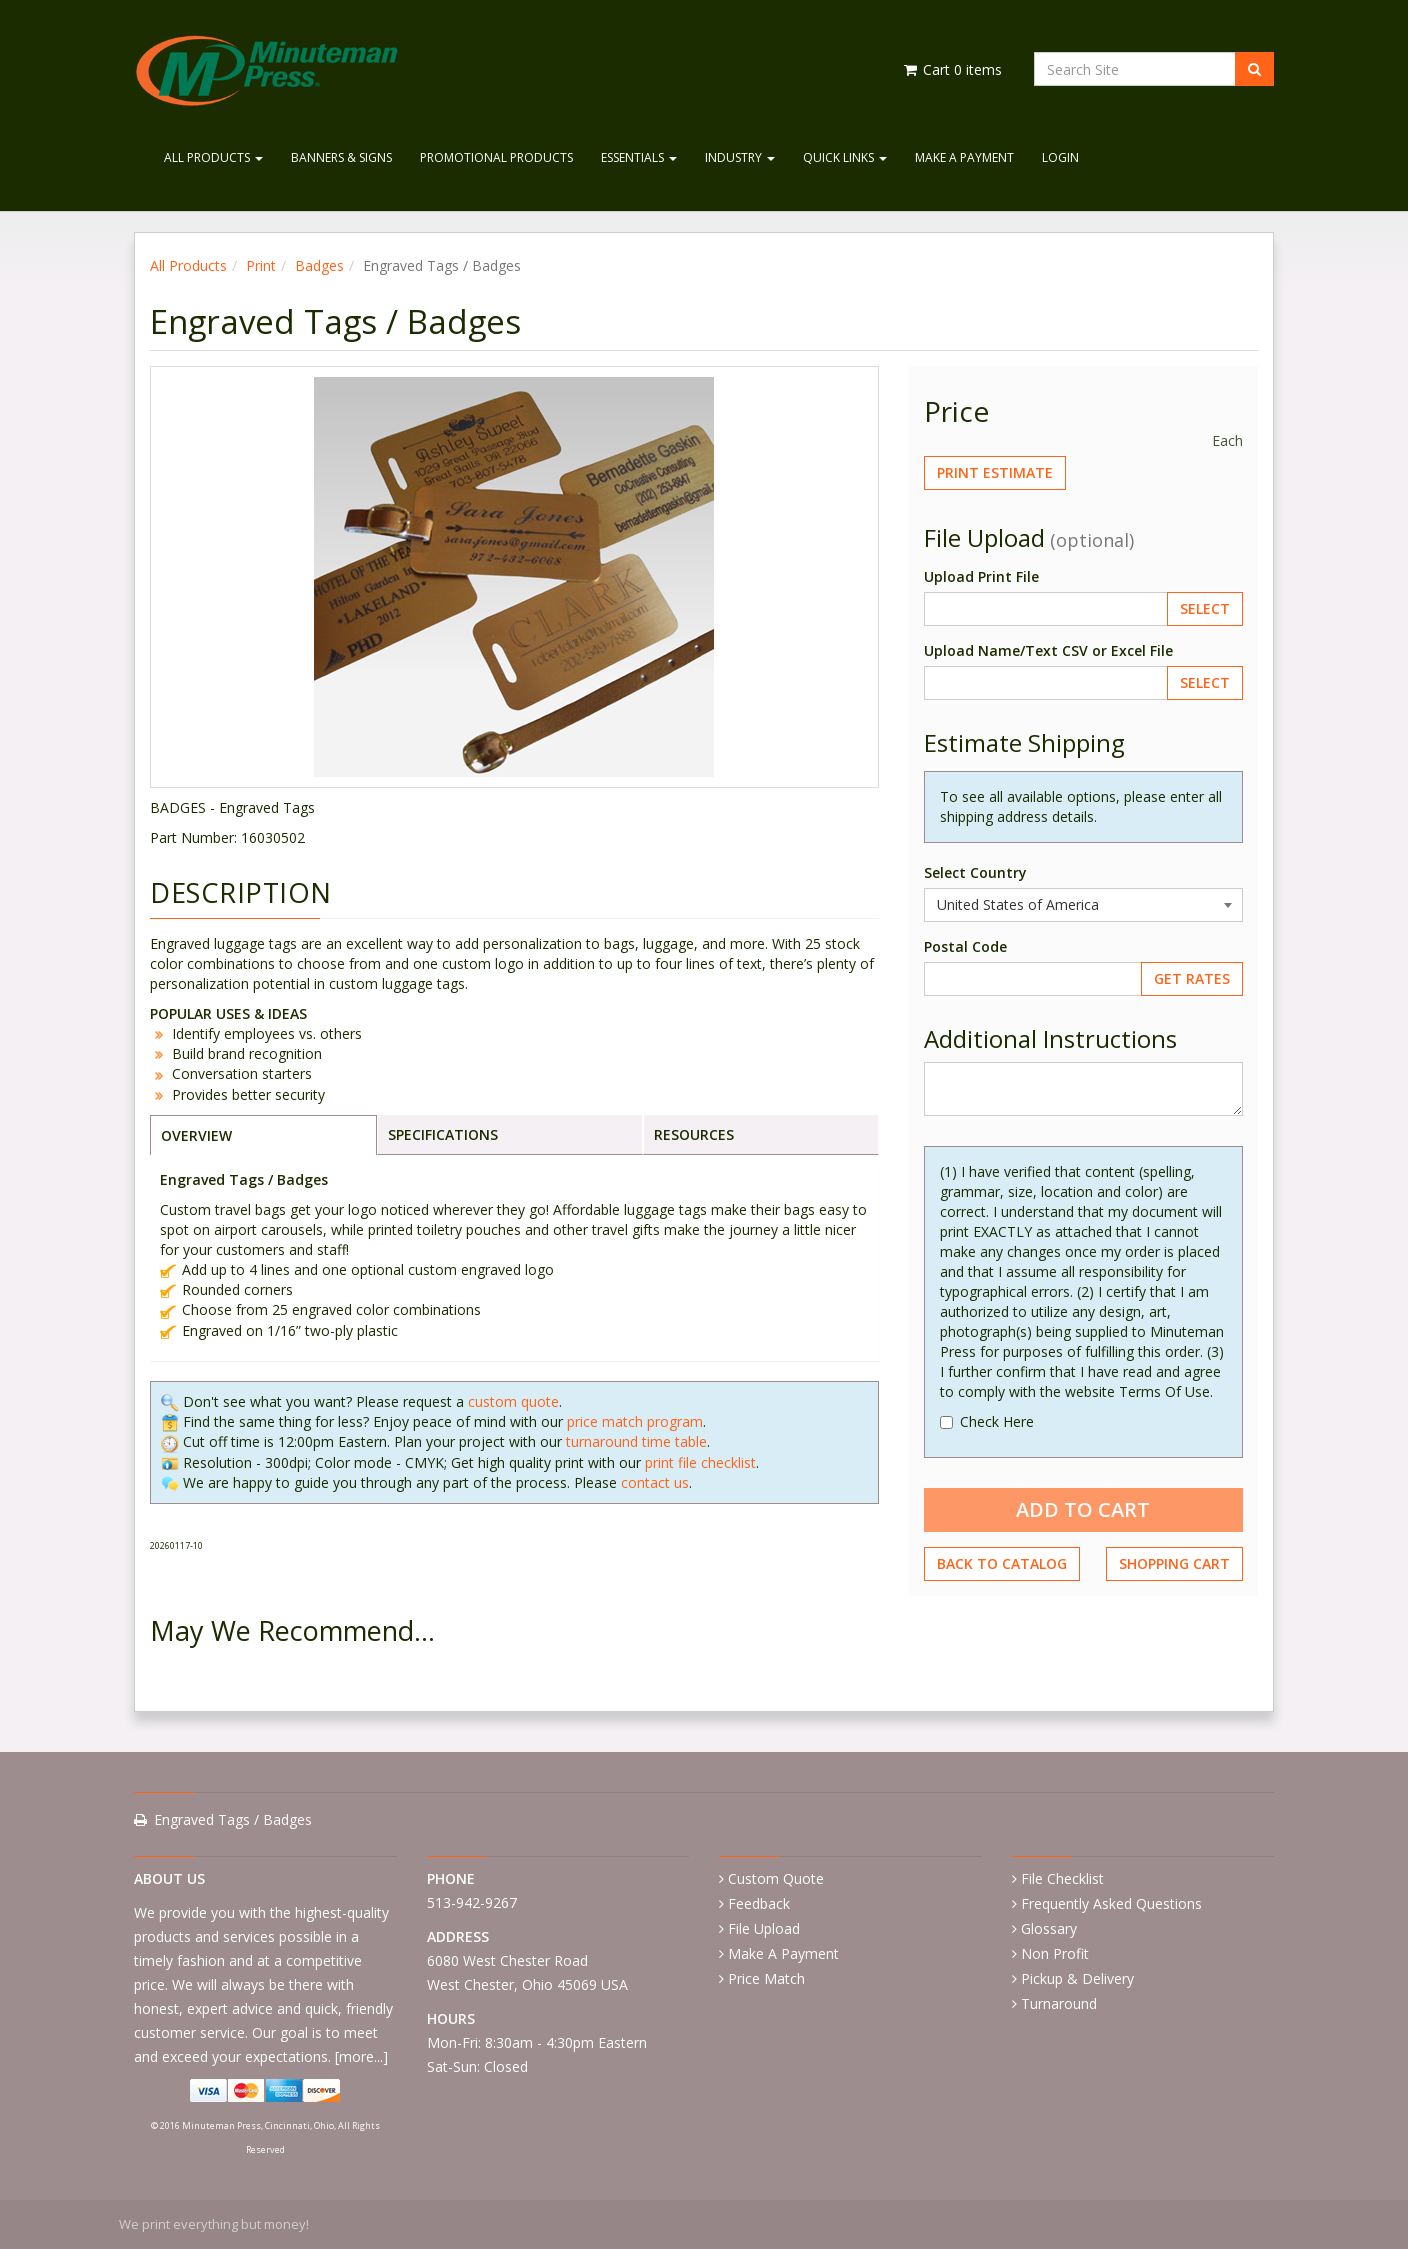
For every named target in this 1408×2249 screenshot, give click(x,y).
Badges (319, 265)
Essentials (639, 157)
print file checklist (700, 1462)
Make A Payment (964, 157)
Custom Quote (776, 1878)
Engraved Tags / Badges (233, 1819)
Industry (740, 157)
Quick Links (845, 157)
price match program (635, 1421)
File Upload (764, 1928)
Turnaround (1059, 2003)
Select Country (975, 872)
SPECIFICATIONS (443, 1134)
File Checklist (1062, 1878)
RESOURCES (694, 1134)
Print (261, 265)
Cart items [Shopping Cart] (951, 69)
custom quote (513, 1401)
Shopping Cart (1174, 1563)
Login (1060, 157)
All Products (213, 157)
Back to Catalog (1002, 1563)
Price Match (766, 1978)
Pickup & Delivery (1077, 1978)
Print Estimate (995, 472)
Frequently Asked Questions (1111, 1903)
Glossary (1049, 1928)
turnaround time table (636, 1441)
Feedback (759, 1903)
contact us (655, 1482)
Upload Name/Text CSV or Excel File (1048, 650)
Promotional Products (496, 157)
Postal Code (965, 946)
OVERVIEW (196, 1135)
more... (361, 2056)
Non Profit (1055, 1953)
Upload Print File (981, 576)
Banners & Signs (341, 157)
